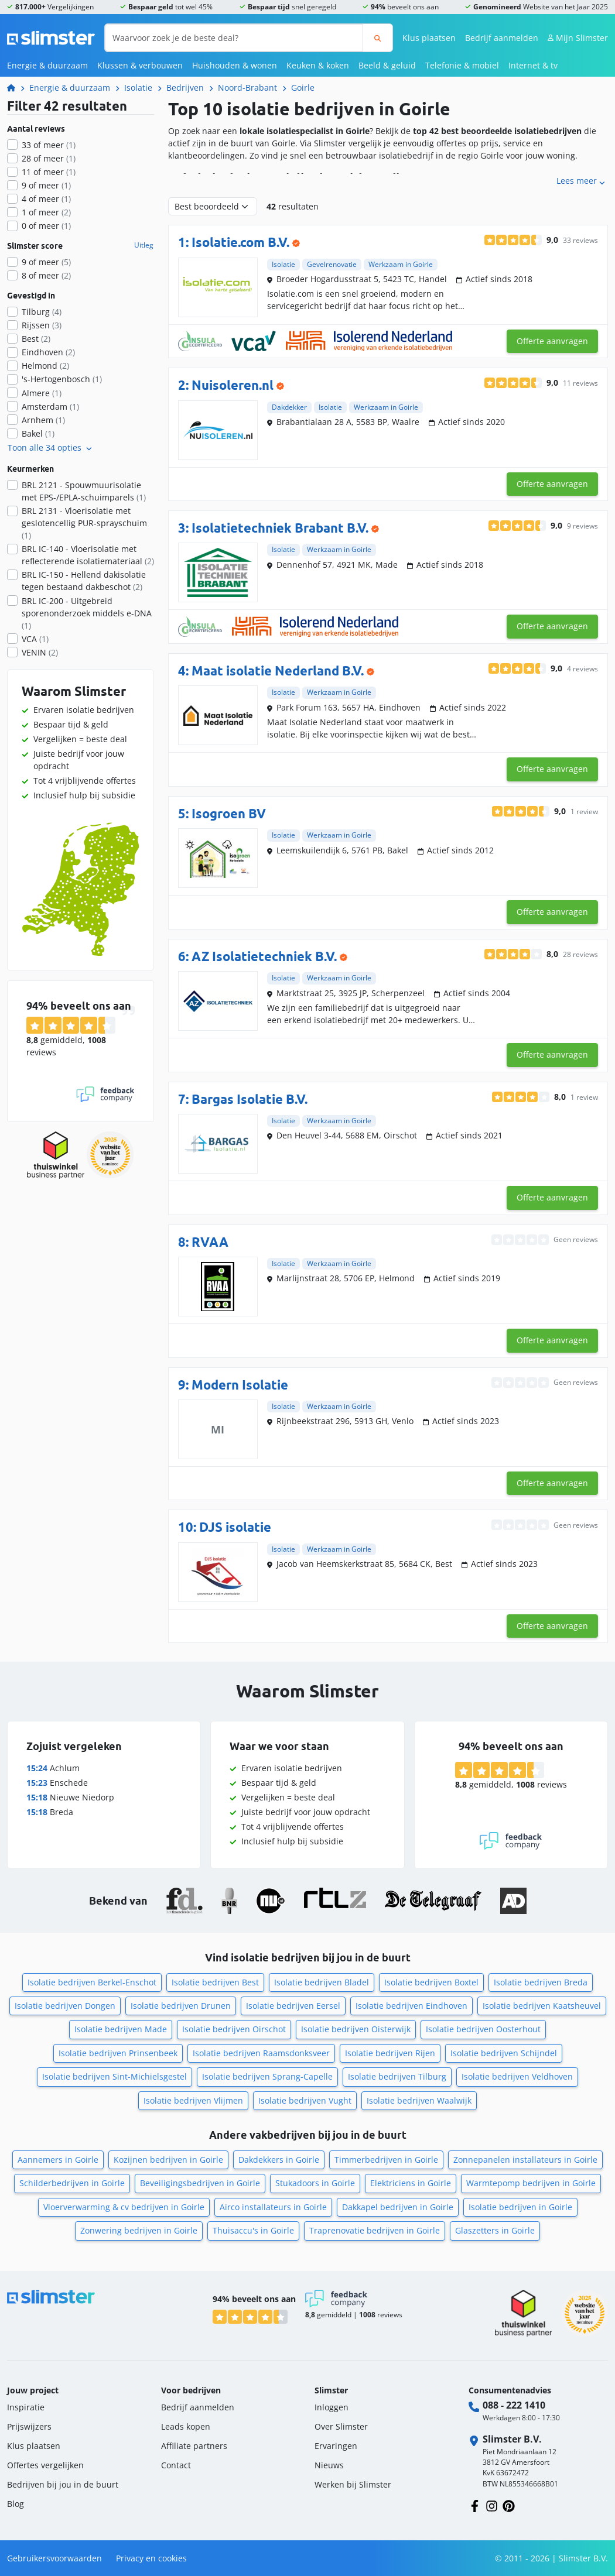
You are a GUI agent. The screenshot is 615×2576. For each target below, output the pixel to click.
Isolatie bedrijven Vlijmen (193, 2100)
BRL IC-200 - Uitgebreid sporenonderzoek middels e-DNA (87, 613)
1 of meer (46, 212)
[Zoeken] (377, 38)
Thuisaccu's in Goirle (253, 2230)
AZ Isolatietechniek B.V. (264, 956)
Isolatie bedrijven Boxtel (431, 1982)
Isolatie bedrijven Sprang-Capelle (267, 2076)
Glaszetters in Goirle (495, 2230)
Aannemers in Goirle (58, 2159)
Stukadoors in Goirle (315, 2183)
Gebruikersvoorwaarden (54, 2558)
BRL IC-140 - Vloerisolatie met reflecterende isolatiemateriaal (88, 555)
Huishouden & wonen (234, 65)
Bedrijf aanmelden (501, 37)
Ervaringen (336, 2445)
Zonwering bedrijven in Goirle (138, 2230)
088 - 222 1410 (514, 2405)
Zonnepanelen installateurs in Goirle (525, 2159)
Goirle (303, 87)
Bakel (38, 433)
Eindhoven (48, 352)
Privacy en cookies (151, 2558)
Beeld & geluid (387, 65)
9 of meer (46, 185)
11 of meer (49, 171)
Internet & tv (533, 65)
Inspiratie (26, 2407)
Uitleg (143, 245)
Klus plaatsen (429, 37)
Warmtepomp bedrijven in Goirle (531, 2183)
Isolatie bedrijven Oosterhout (483, 2029)
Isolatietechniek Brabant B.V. (280, 528)
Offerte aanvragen (552, 341)
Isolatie (138, 87)
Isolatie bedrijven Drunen (181, 2005)
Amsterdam (50, 406)
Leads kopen (185, 2426)
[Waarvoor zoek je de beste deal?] (234, 38)
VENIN (40, 652)
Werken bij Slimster (353, 2484)
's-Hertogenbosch (62, 379)
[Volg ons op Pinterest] (509, 2504)
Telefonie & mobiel (462, 65)
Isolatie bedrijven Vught (304, 2100)
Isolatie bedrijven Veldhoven (517, 2076)
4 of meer (46, 198)
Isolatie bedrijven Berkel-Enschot (92, 1982)
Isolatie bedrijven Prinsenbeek (118, 2053)
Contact (176, 2465)
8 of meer (46, 275)
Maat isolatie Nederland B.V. (278, 670)
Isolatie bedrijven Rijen (390, 2053)
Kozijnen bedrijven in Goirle (168, 2159)
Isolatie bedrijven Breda (540, 1982)
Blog (15, 2503)
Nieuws (329, 2465)
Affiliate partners (194, 2445)
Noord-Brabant (247, 87)
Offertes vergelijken (45, 2465)
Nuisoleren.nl (233, 385)
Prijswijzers (29, 2426)
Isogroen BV (229, 813)
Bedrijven (185, 87)
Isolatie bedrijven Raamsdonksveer (261, 2053)
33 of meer (49, 144)
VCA (35, 638)
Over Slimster (341, 2426)
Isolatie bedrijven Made (120, 2029)
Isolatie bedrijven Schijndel (503, 2053)
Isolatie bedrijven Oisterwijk (356, 2029)
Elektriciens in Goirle (410, 2183)
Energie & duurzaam (47, 65)
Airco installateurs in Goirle (273, 2207)
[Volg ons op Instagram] (492, 2504)
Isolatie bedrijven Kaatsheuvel (542, 2005)
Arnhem (43, 420)
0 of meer (46, 225)
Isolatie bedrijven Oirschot (234, 2029)
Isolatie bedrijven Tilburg (397, 2076)
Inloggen (331, 2407)
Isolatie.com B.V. (240, 242)
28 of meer (49, 158)
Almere (42, 393)
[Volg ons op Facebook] (475, 2504)
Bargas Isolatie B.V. (250, 1099)
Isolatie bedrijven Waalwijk (419, 2100)
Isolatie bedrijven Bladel (321, 1982)
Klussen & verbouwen (140, 65)
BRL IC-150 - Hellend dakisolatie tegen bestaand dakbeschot (84, 580)
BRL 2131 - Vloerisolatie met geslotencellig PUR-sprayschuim (84, 523)
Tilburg (42, 311)
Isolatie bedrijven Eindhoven (411, 2005)
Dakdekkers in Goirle (278, 2159)
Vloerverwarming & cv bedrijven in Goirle (123, 2207)
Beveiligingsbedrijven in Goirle (200, 2183)
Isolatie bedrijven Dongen (65, 2005)
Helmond (45, 365)
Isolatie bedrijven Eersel (293, 2005)
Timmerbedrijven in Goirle (386, 2159)
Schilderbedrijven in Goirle (72, 2183)
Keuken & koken (317, 65)
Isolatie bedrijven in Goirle (520, 2207)
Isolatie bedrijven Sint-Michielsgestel (114, 2076)
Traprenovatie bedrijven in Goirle (374, 2230)
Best (36, 338)
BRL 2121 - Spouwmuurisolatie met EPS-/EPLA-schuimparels (84, 491)
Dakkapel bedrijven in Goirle (397, 2207)
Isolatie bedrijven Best (215, 1982)
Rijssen (42, 325)
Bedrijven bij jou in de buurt (62, 2484)
